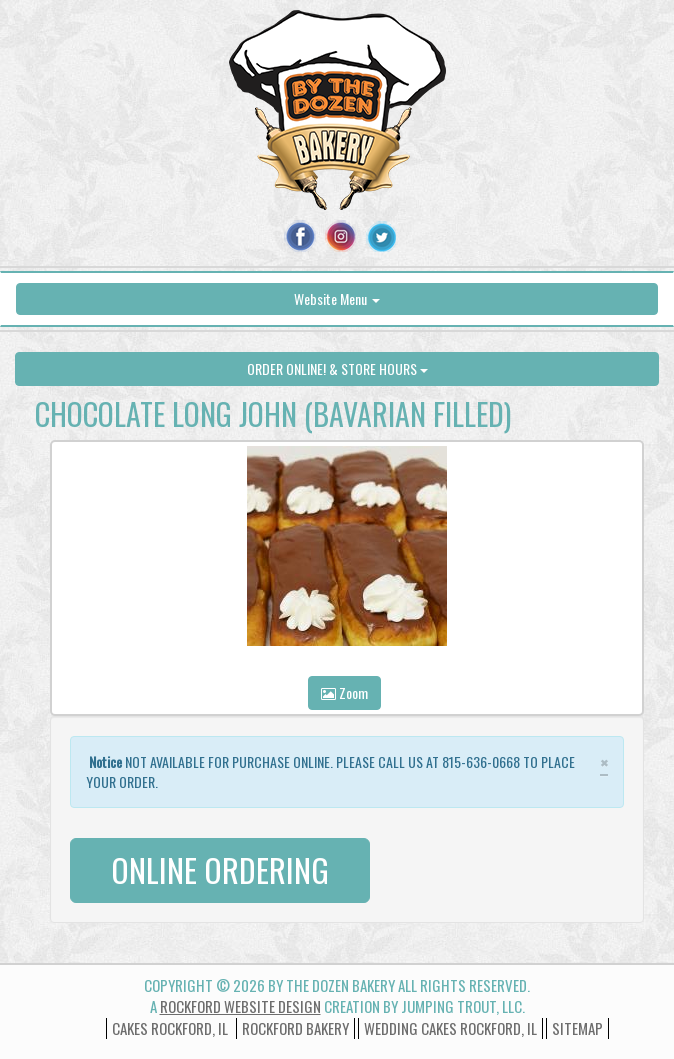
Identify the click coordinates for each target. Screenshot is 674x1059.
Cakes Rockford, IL (170, 1028)
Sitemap (577, 1028)
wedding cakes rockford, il (450, 1028)
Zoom (344, 692)
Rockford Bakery (295, 1028)
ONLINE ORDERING (220, 869)
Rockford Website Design (240, 1006)
